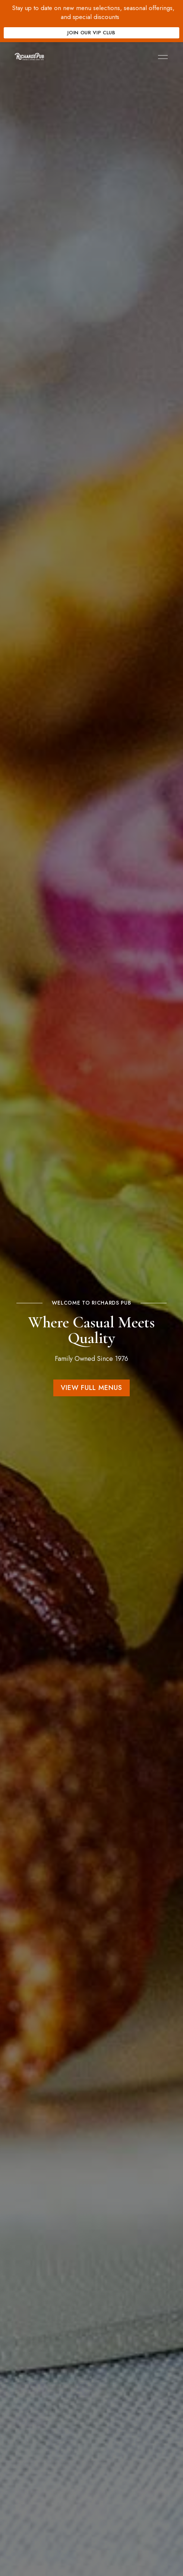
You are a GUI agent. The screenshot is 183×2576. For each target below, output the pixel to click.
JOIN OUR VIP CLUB (91, 32)
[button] (91, 1388)
